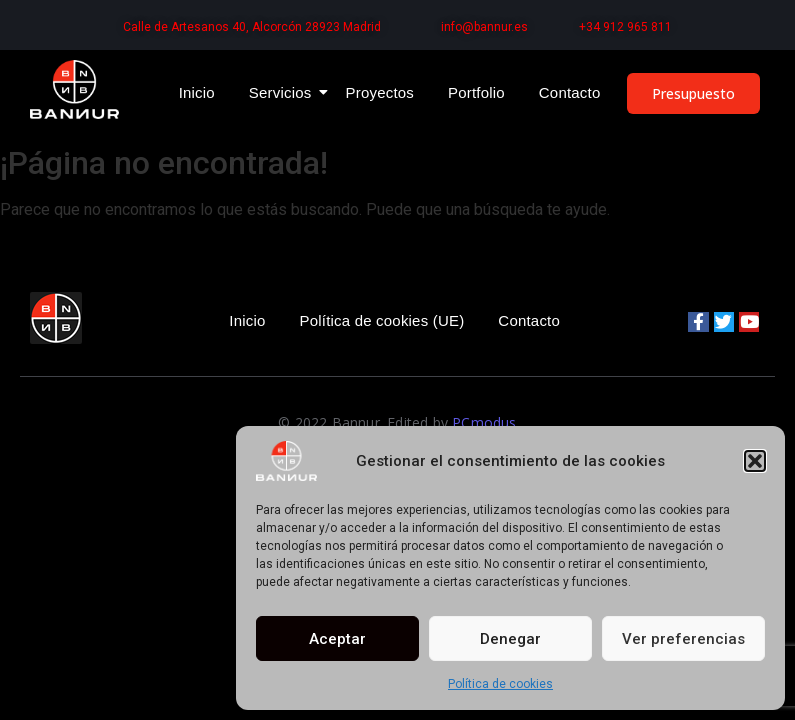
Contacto (570, 92)
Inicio (197, 92)
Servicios (284, 92)
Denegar (510, 639)
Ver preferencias (683, 639)
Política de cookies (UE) (381, 320)
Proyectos (380, 92)
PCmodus (484, 422)
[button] (755, 461)
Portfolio (476, 92)
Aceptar (337, 639)
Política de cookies (500, 684)
